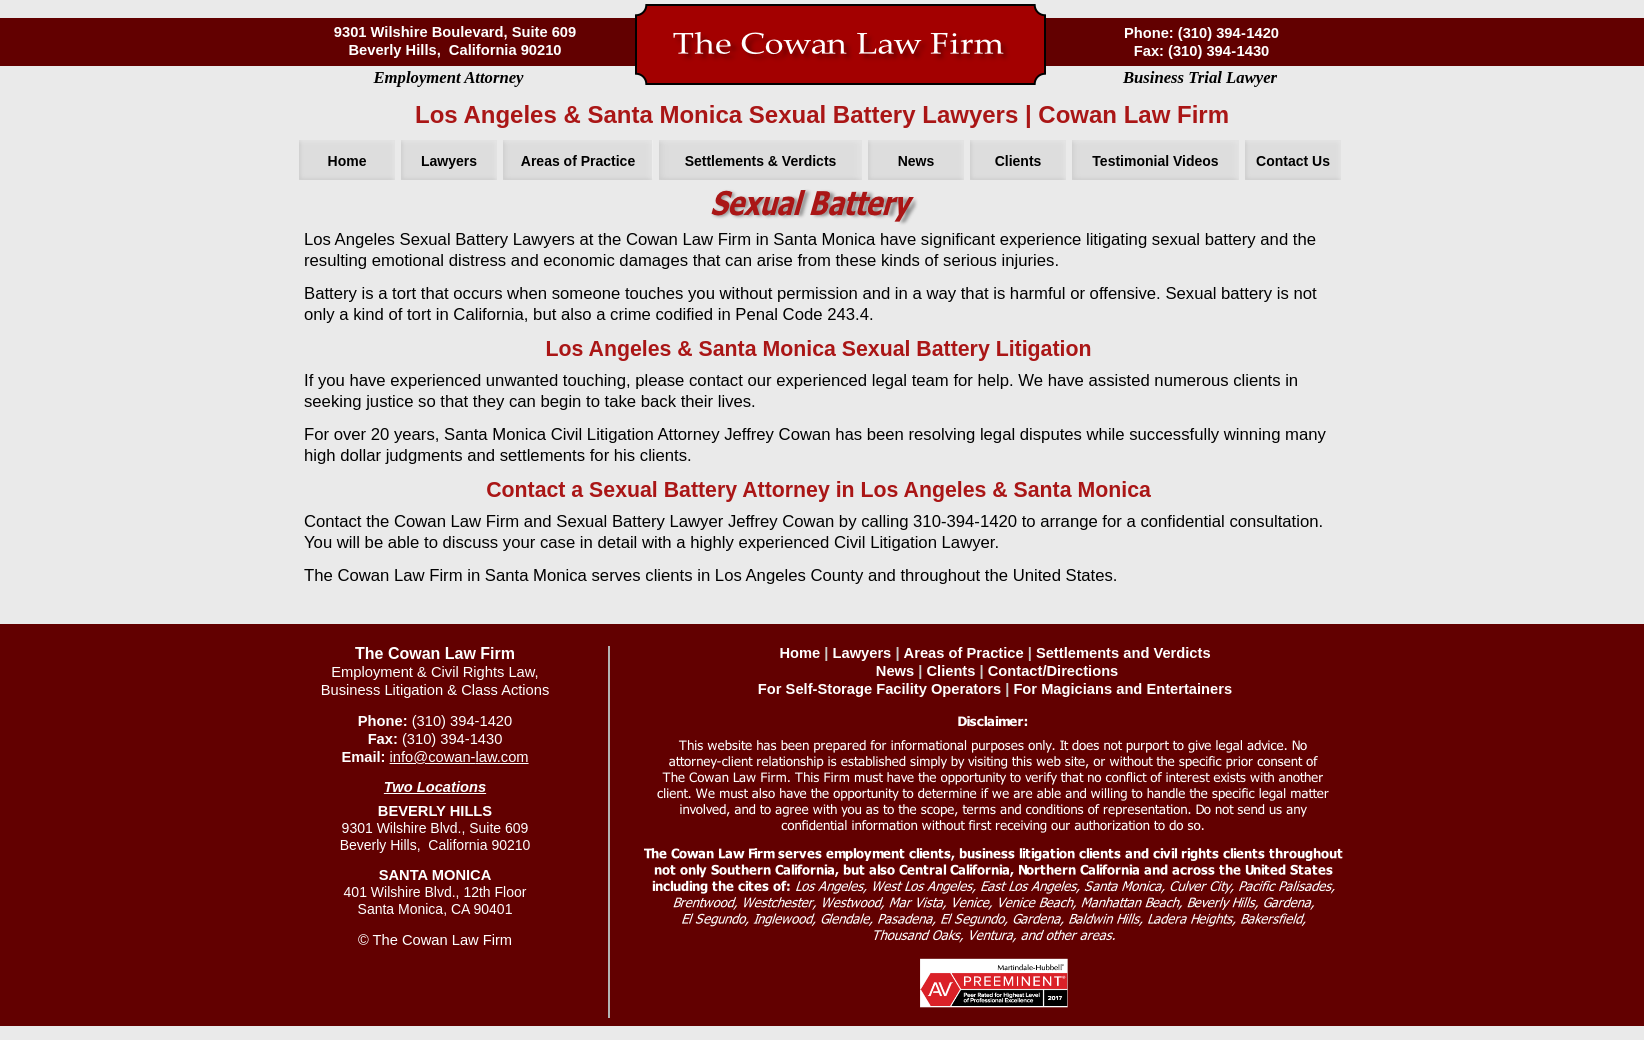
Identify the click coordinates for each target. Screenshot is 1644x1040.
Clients (950, 671)
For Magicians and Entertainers (1122, 689)
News (895, 671)
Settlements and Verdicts (1123, 653)
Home (799, 653)
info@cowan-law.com (459, 757)
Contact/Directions (1053, 671)
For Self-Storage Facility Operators (879, 689)
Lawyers (862, 653)
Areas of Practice (964, 653)
